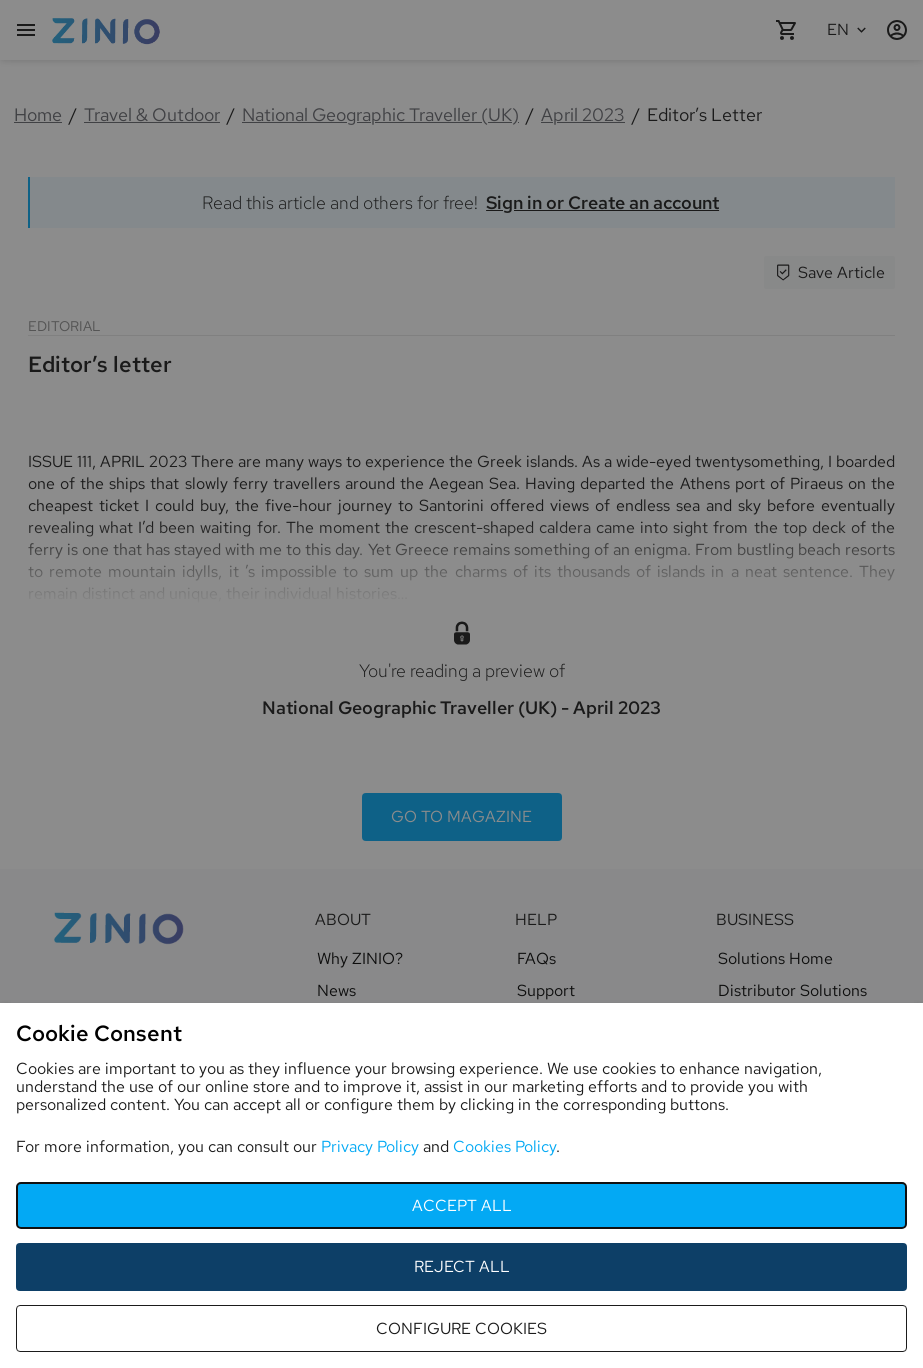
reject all (462, 1266)
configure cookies (461, 1328)
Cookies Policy (504, 1146)
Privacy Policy (370, 1146)
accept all (462, 1205)
